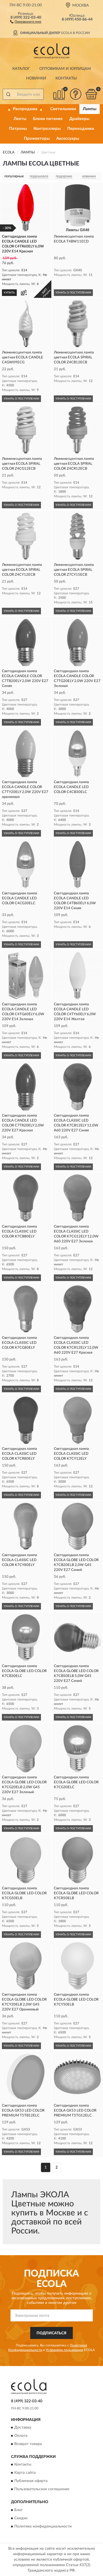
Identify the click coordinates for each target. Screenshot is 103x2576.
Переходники (80, 129)
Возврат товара (28, 2444)
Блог (18, 2510)
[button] (25, 21)
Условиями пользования (64, 2350)
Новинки (36, 78)
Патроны (18, 129)
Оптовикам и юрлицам (65, 69)
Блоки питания (48, 119)
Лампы (89, 109)
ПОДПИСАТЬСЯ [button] (51, 2333)
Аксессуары (67, 138)
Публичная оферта (31, 2481)
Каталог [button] (21, 69)
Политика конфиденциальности (43, 2526)
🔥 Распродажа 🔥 (25, 109)
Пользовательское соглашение (41, 2489)
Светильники (63, 109)
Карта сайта (25, 2473)
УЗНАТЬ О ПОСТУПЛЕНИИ (73, 292)
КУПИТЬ (9, 292)
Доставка (22, 2427)
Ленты (19, 119)
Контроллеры (47, 129)
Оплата (20, 2436)
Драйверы (79, 119)
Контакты (66, 78)
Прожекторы (37, 138)
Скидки (20, 2518)
